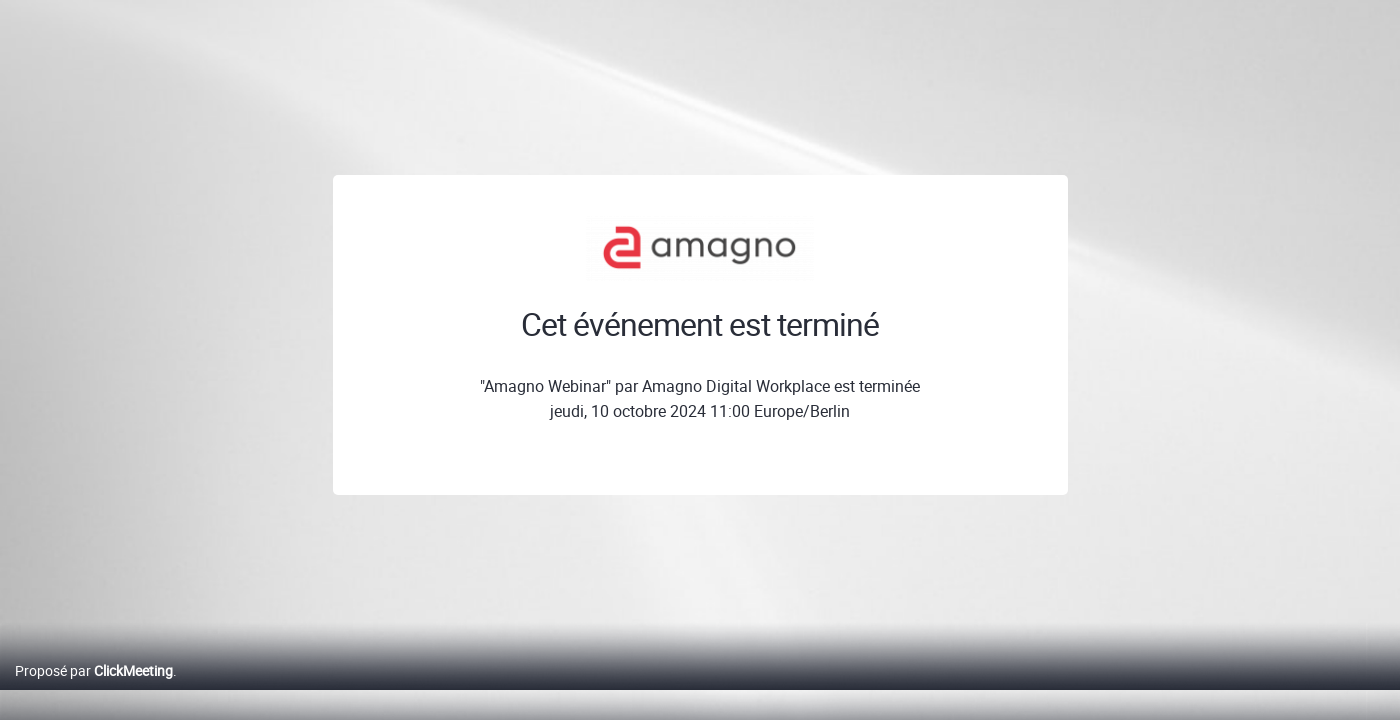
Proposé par (94, 691)
